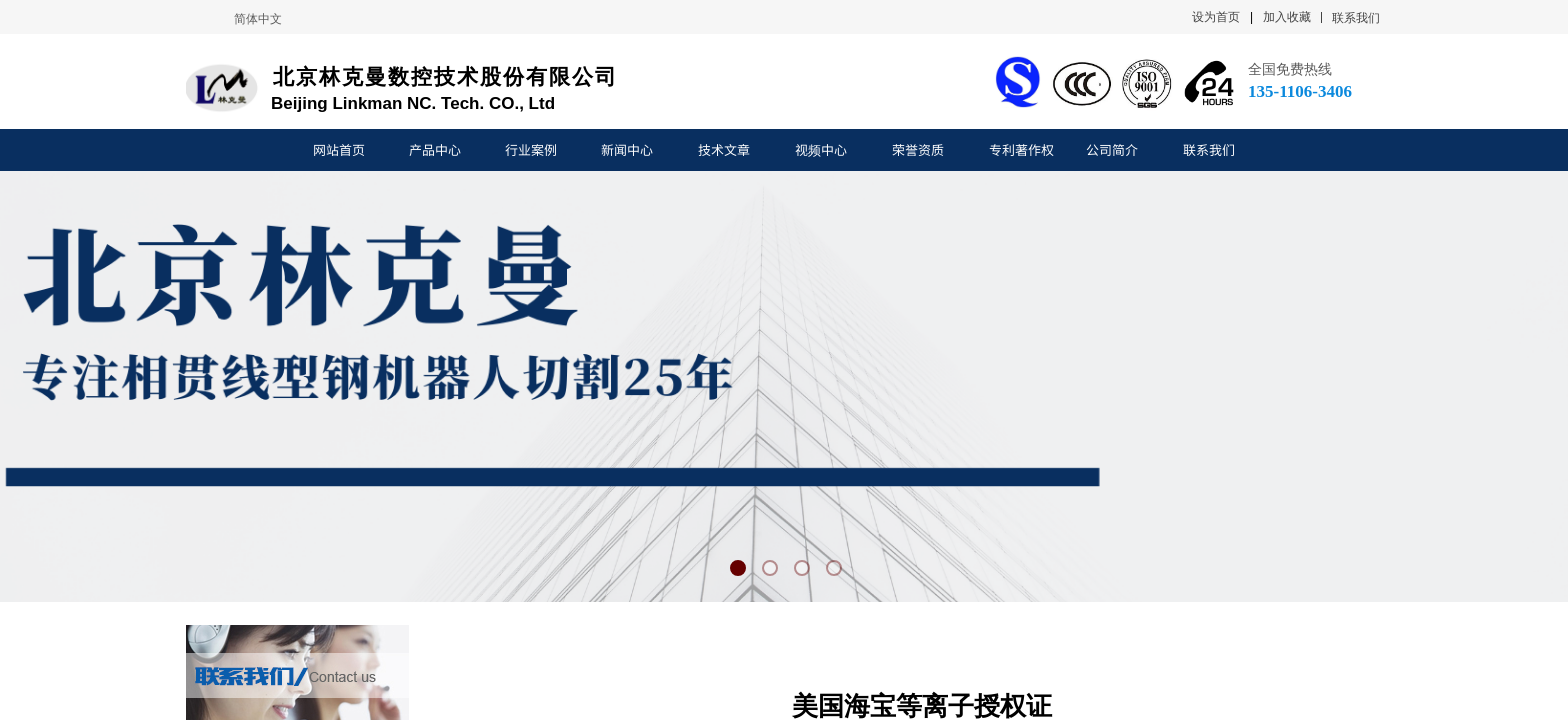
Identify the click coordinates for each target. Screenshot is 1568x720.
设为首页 (1216, 17)
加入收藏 (1287, 17)
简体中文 (258, 19)
